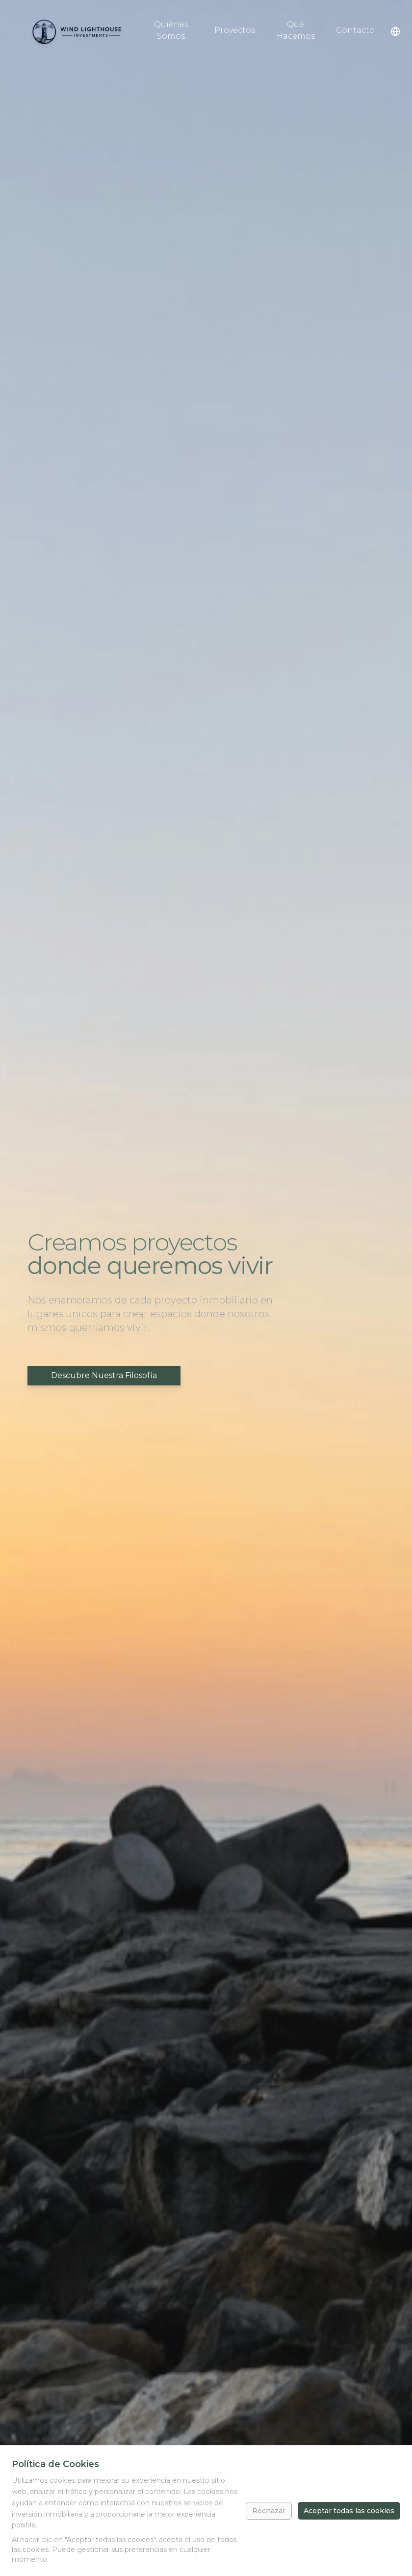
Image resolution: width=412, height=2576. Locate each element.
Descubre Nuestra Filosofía (104, 1375)
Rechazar (268, 2510)
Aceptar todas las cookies (349, 2510)
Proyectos (234, 30)
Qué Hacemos (296, 30)
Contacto (355, 30)
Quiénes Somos (171, 30)
